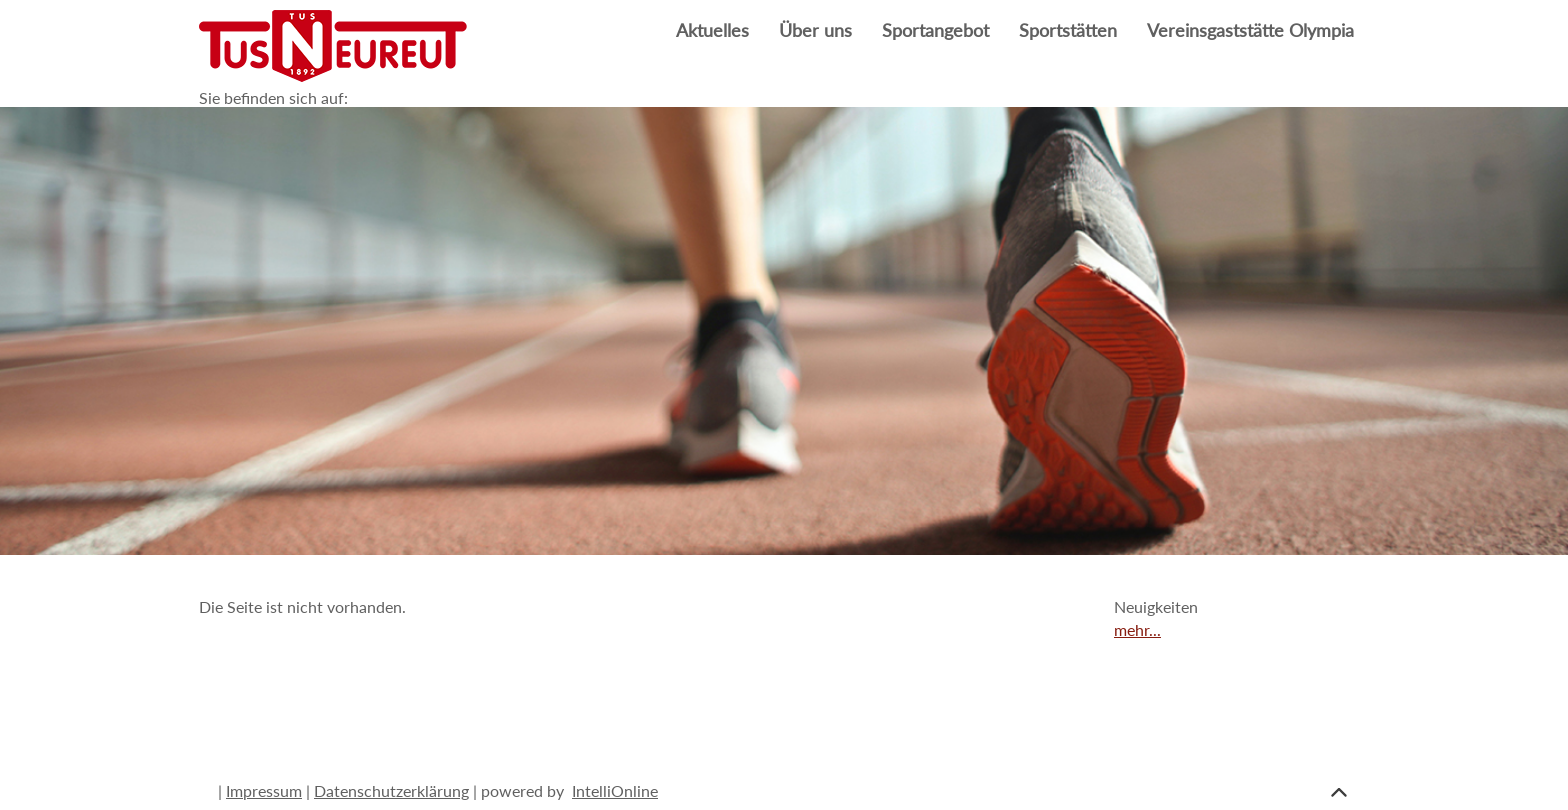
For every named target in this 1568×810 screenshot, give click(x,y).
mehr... (1137, 629)
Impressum (264, 790)
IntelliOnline (615, 790)
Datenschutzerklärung (391, 790)
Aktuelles (712, 30)
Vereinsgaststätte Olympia (1250, 30)
